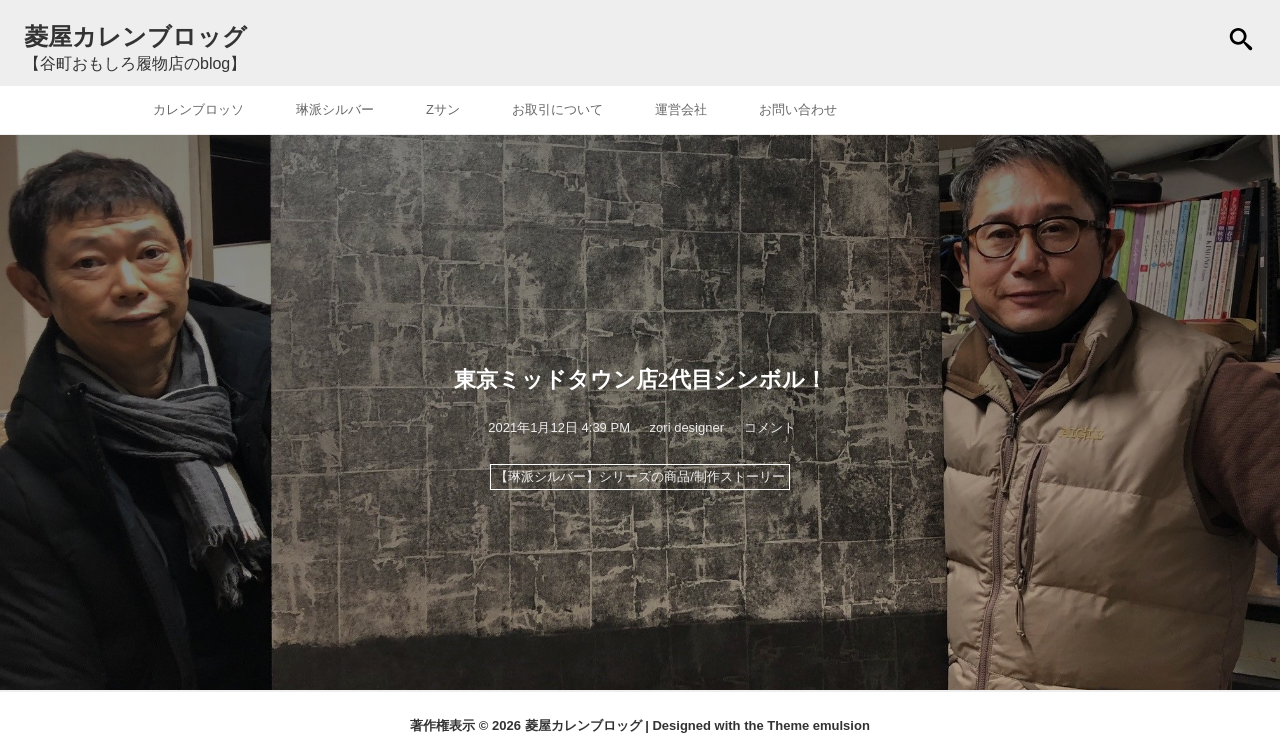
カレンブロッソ (198, 109)
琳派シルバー (335, 109)
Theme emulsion (818, 725)
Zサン (443, 109)
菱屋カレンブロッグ (583, 725)
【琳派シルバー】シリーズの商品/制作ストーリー (640, 476)
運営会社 (681, 109)
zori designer (687, 427)
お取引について (557, 109)
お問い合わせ (798, 109)
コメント (770, 427)
